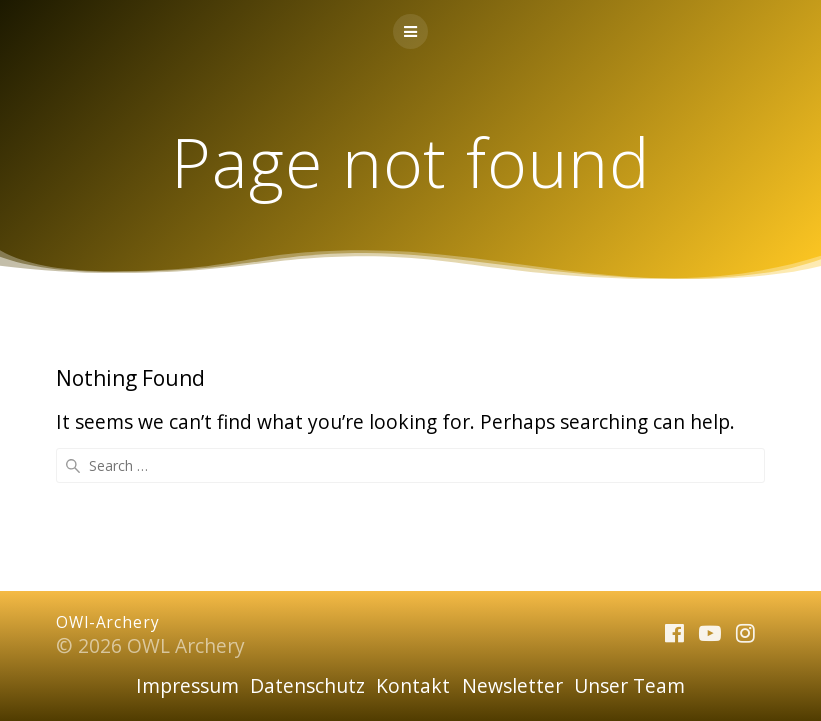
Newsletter (512, 685)
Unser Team (629, 685)
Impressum (187, 685)
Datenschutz (307, 685)
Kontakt (413, 685)
